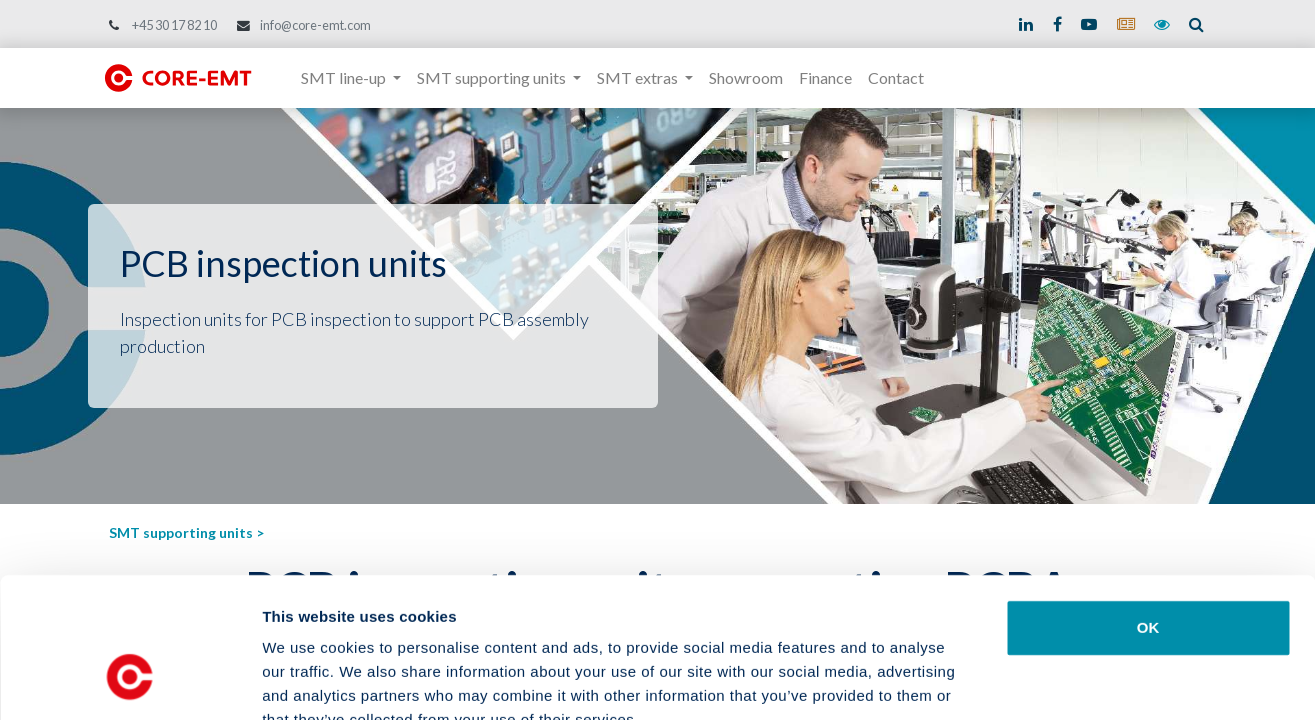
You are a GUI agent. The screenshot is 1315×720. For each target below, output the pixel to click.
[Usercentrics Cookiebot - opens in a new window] (129, 681)
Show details (1049, 680)
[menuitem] (746, 78)
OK (1148, 507)
